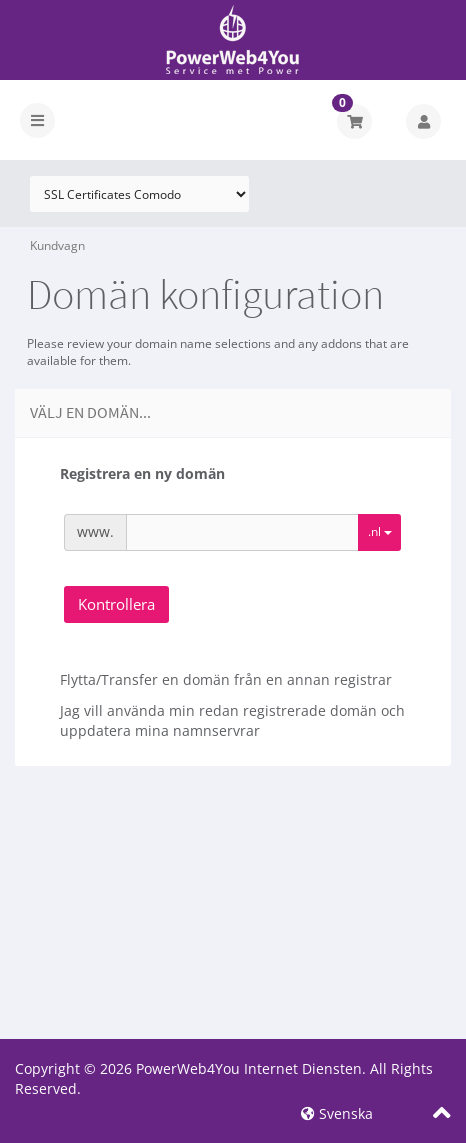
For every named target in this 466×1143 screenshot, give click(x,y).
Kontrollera (116, 604)
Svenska (337, 1113)
